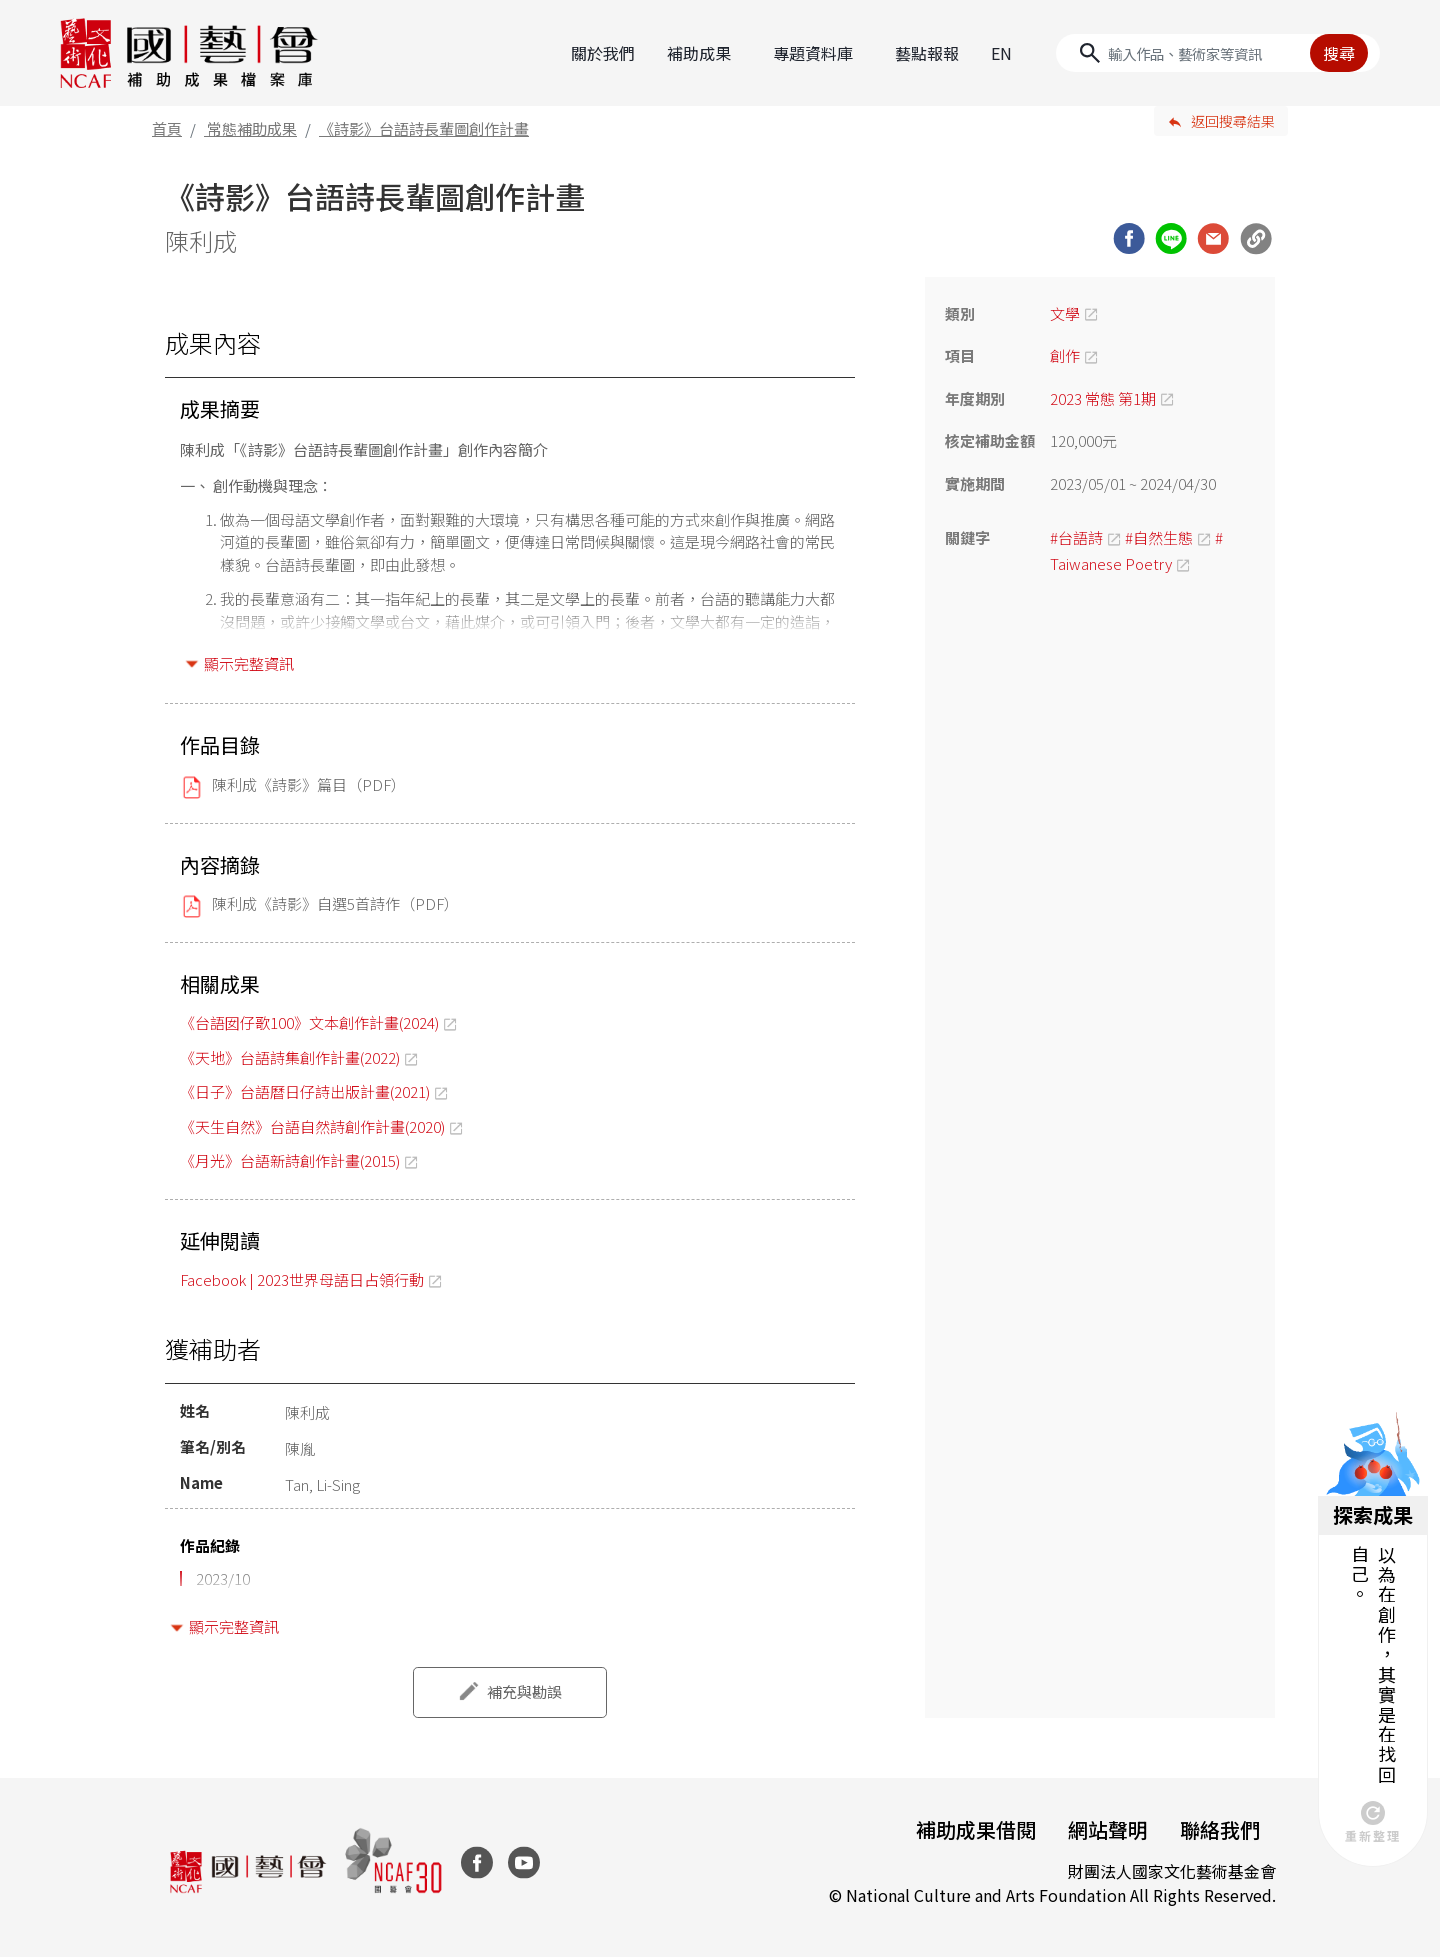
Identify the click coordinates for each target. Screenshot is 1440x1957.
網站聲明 (1108, 1829)
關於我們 (603, 53)
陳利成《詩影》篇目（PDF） (309, 784)
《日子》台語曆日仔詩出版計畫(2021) (305, 1091)
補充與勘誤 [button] (524, 1691)
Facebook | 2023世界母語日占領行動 (302, 1279)
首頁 (167, 128)
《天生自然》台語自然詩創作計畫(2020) (312, 1126)
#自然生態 (1159, 537)
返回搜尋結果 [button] (1233, 121)
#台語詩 (1076, 537)
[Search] (1218, 53)
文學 (1065, 313)
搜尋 (1339, 53)
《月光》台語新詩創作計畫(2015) (290, 1160)
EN (1001, 53)
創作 (1065, 355)
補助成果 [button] (699, 53)
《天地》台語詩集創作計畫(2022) (290, 1057)
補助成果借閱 (976, 1829)
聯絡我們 (1220, 1829)
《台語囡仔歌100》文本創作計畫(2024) (309, 1022)
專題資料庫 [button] (813, 53)
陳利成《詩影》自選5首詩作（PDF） (335, 903)
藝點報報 (927, 53)
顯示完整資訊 (249, 663)
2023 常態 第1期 (1103, 398)
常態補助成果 (252, 128)
